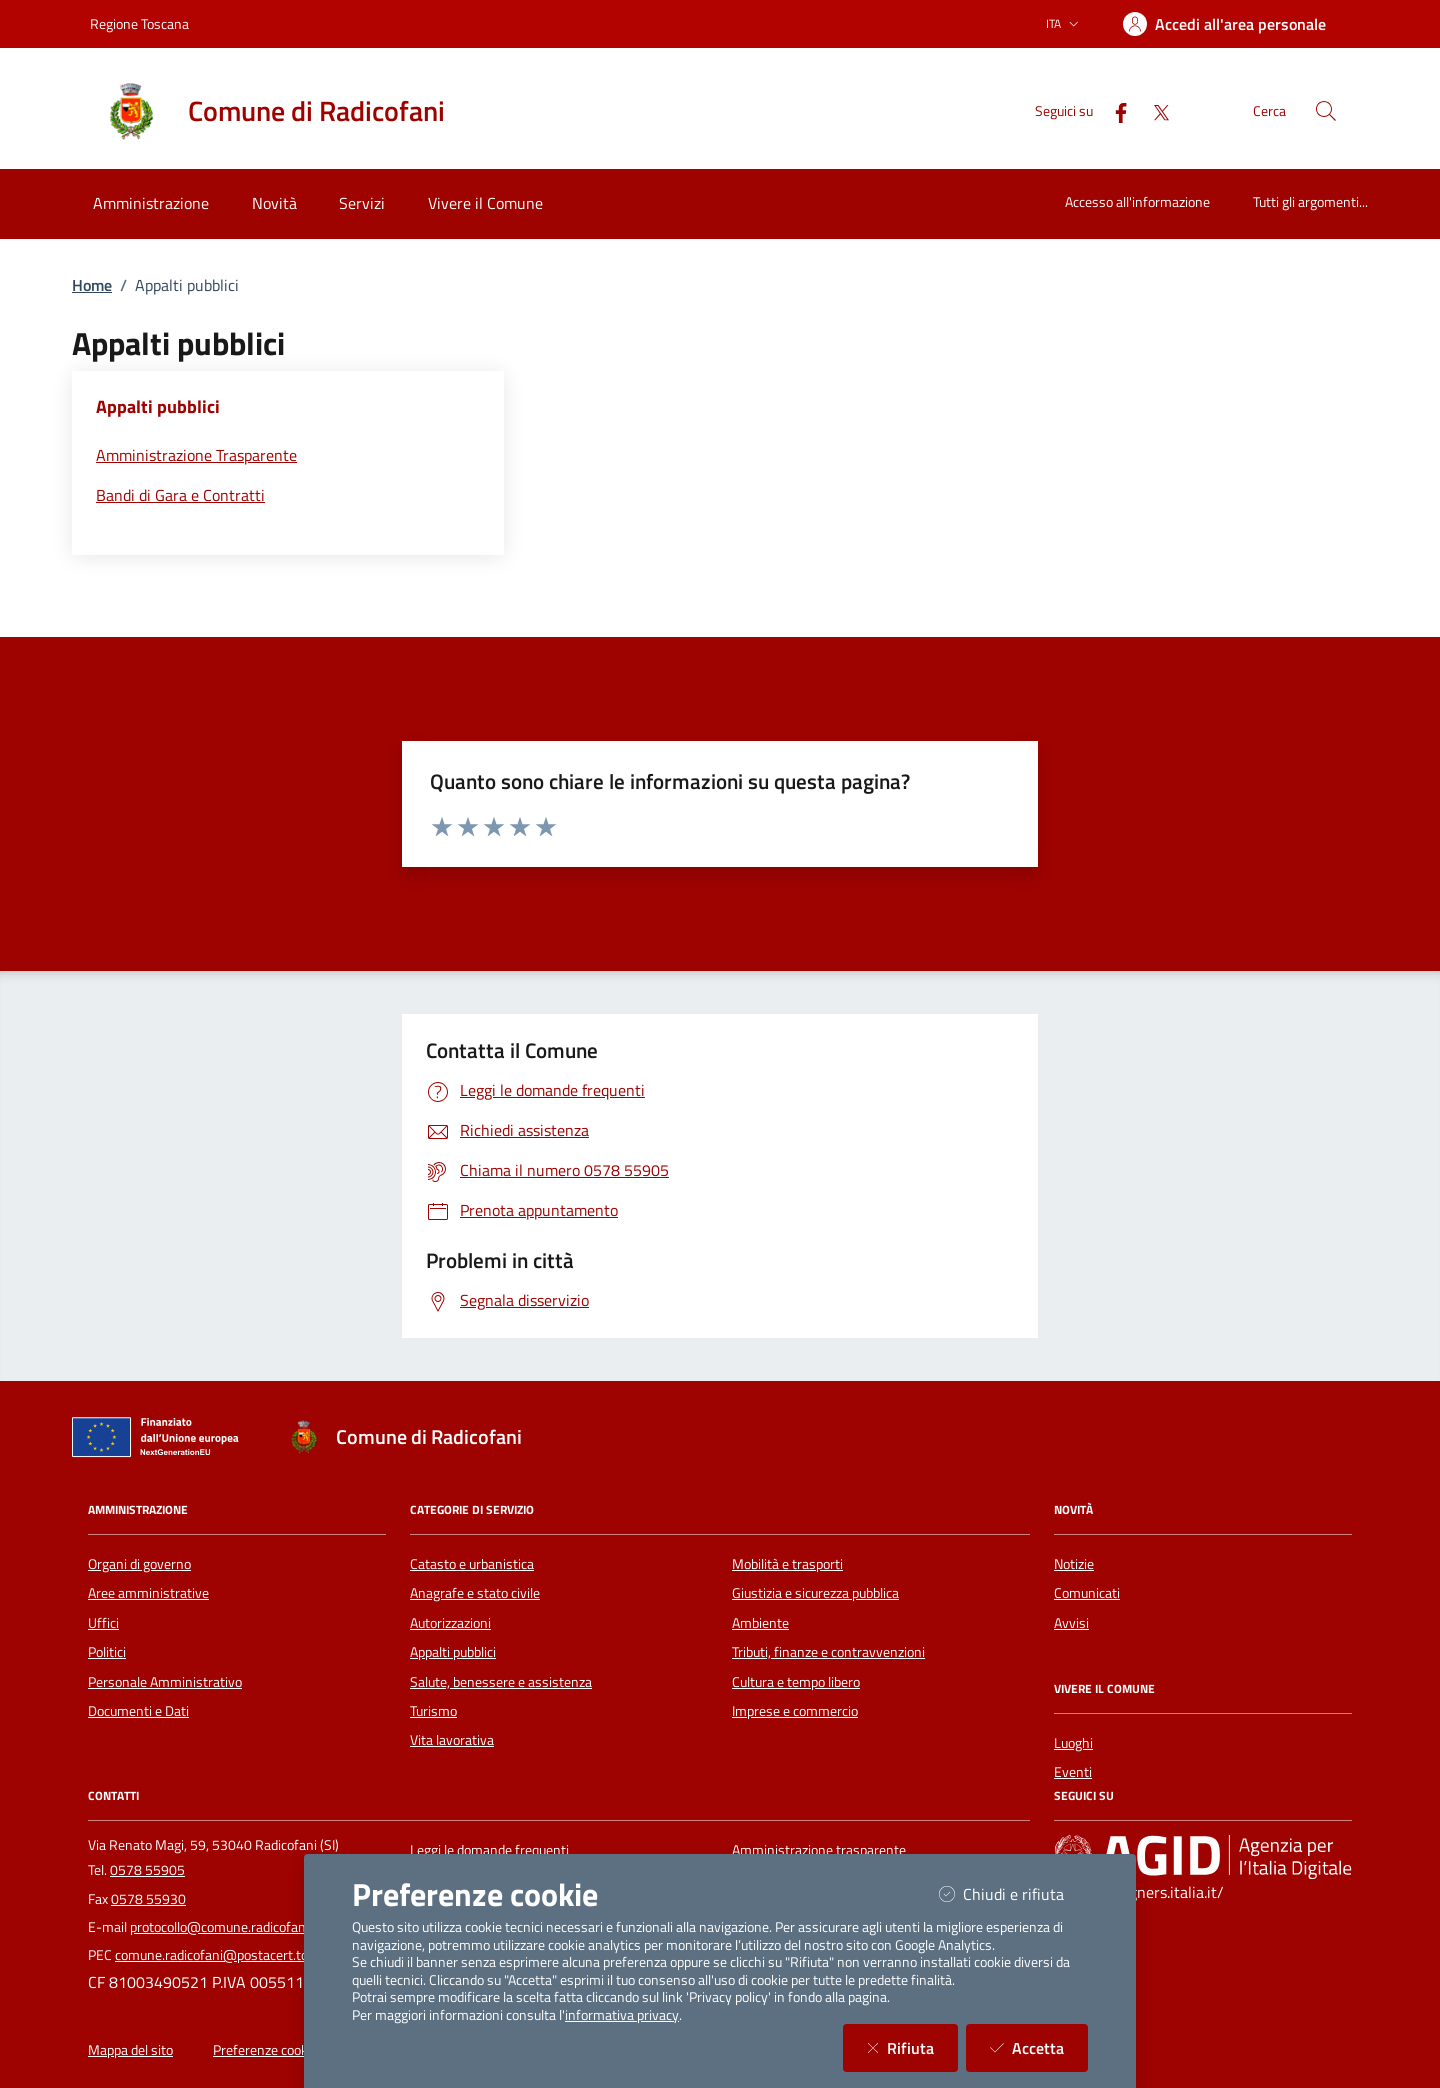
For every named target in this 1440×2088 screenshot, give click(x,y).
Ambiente (760, 1623)
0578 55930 (148, 1899)
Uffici (103, 1623)
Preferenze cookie (265, 2050)
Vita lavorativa (452, 1740)
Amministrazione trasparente (819, 1850)
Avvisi (1071, 1623)
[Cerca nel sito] (1326, 111)
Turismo (433, 1711)
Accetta (1039, 2047)
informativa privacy (622, 2015)
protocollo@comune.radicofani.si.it (231, 1927)
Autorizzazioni (450, 1623)
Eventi (1073, 1772)
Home (92, 285)
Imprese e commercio (795, 1711)
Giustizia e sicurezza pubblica (815, 1593)
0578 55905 (147, 1870)
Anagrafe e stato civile (475, 1593)
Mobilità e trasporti (787, 1564)
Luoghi (1073, 1743)
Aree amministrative (148, 1593)
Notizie (1074, 1564)
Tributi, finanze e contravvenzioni (828, 1652)
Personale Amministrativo (165, 1682)
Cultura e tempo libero (796, 1682)
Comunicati (1087, 1593)
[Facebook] (1113, 110)
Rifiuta (912, 2047)
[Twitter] (1153, 110)
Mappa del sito (130, 2050)
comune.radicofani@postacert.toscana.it (234, 1955)
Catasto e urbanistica (472, 1564)
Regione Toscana (139, 23)
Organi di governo (139, 1564)
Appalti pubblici (453, 1652)
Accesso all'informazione (1137, 201)
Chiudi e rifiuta (1013, 1893)
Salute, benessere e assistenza (501, 1682)
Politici (107, 1652)
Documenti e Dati (138, 1711)
